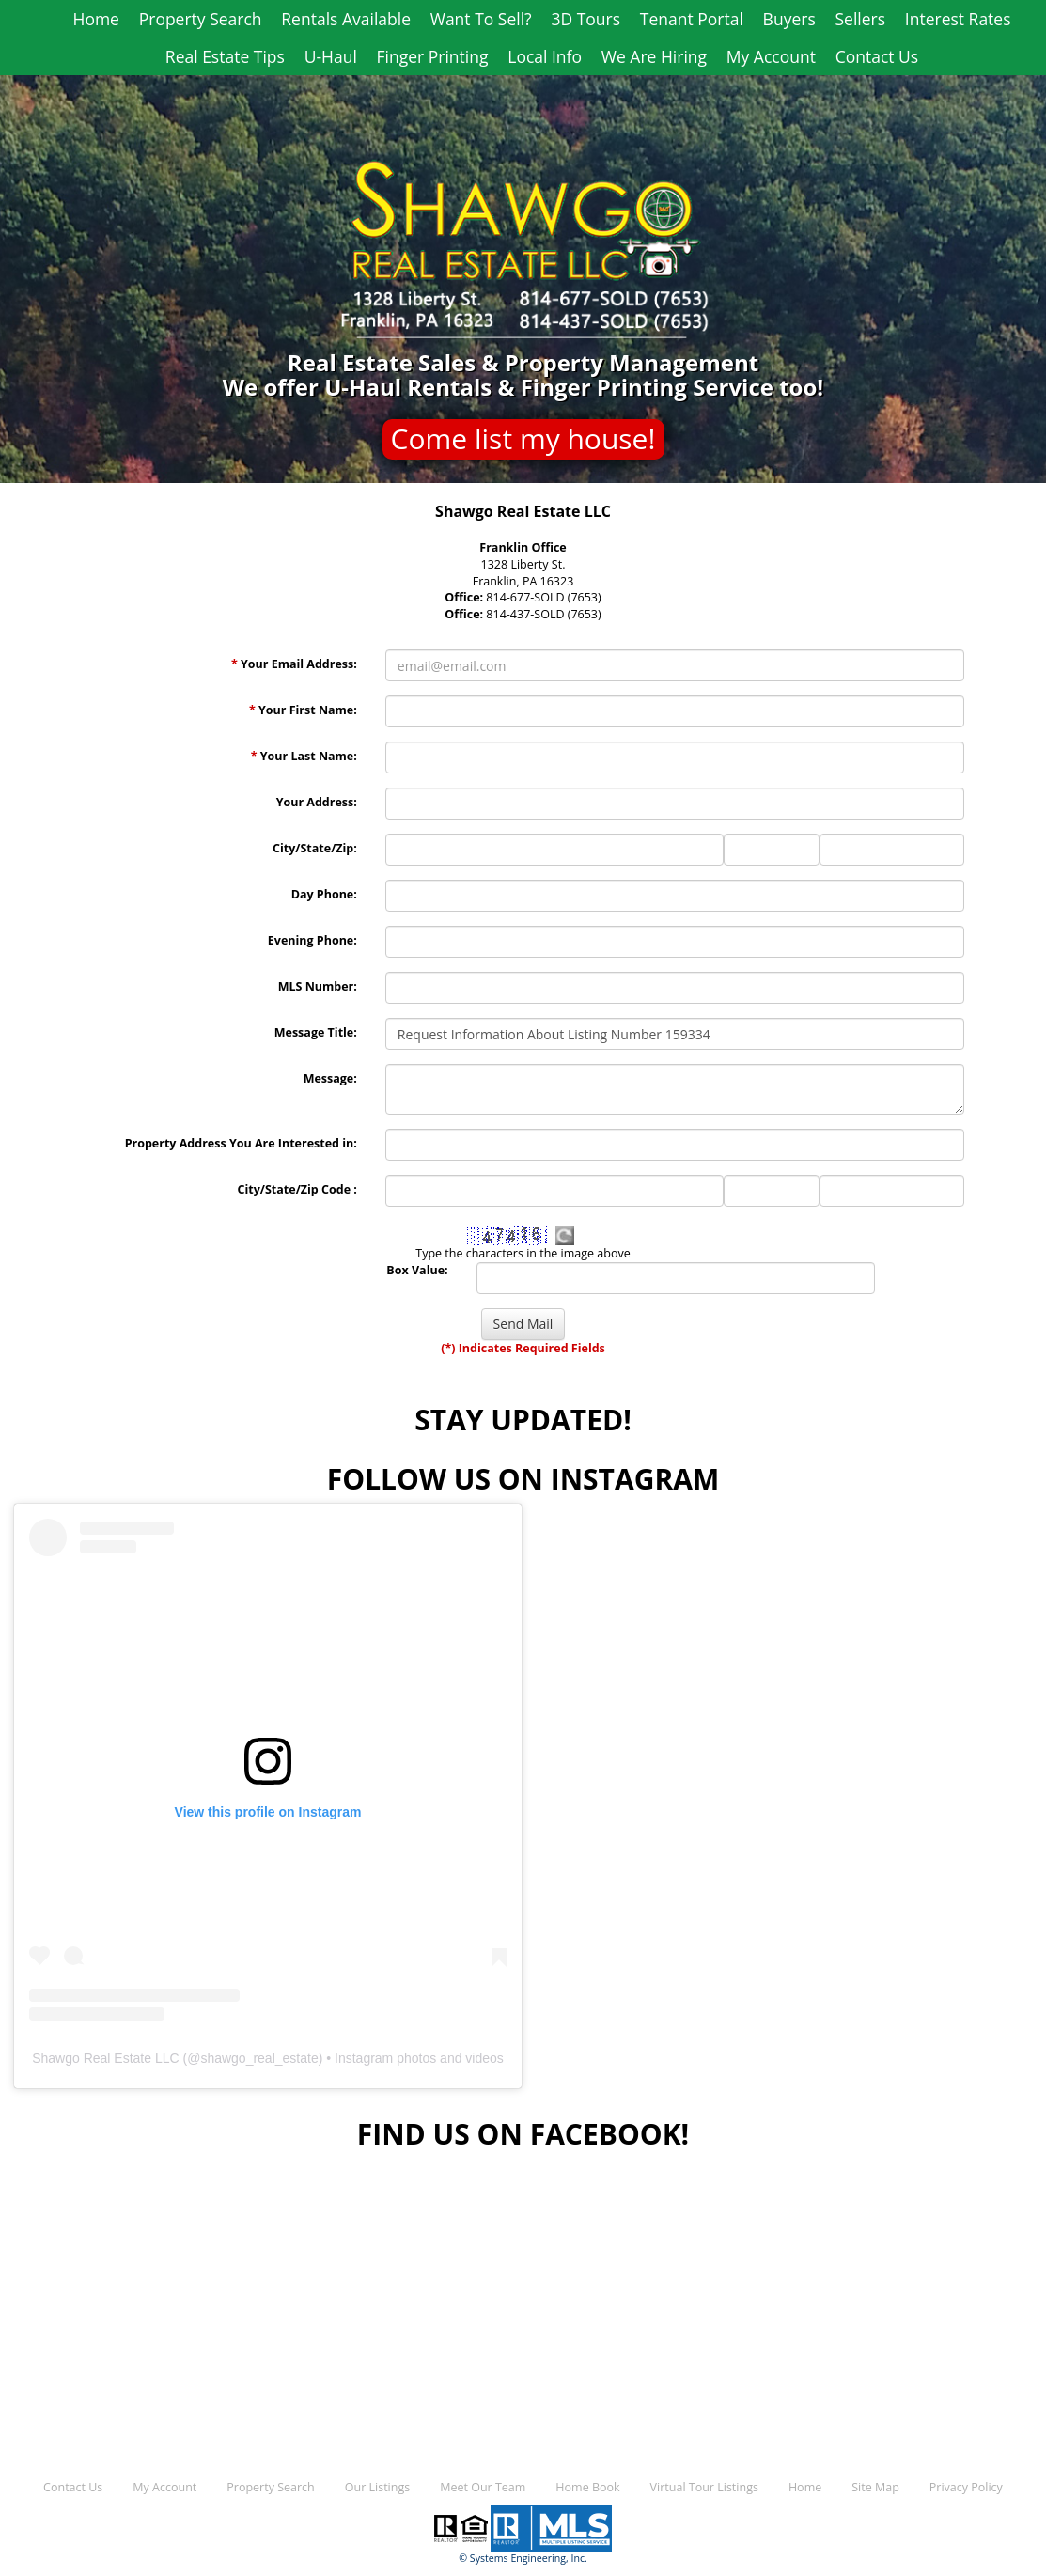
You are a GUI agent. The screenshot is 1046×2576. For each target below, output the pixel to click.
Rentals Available (346, 19)
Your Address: (316, 802)
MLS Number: (317, 986)
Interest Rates (958, 19)
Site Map (875, 2487)
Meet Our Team (482, 2487)
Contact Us (877, 56)
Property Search (200, 19)
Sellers (860, 19)
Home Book (587, 2487)
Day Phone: (324, 894)
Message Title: (315, 1032)
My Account (771, 56)
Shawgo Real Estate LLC (105, 2058)
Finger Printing (433, 56)
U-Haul (330, 56)
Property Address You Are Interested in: (241, 1143)
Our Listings (377, 2487)
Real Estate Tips (225, 56)
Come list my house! (523, 438)
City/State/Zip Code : (296, 1189)
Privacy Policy (966, 2487)
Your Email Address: (294, 664)
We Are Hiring (654, 56)
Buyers (789, 19)
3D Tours (585, 19)
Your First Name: (303, 710)
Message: (330, 1078)
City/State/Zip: (315, 848)
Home (95, 19)
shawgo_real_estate (259, 2058)
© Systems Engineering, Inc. (523, 2558)
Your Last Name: (304, 756)
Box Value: (416, 1270)
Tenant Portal (691, 19)
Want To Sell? (481, 19)
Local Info (544, 56)
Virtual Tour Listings (704, 2487)
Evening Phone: (312, 940)
